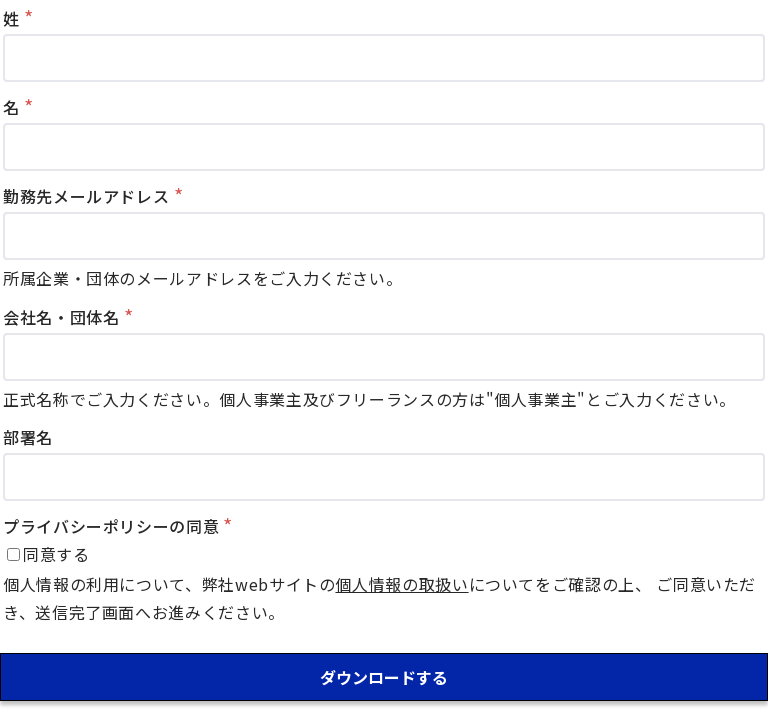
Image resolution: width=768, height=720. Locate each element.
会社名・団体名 (61, 317)
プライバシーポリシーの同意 (111, 526)
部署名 (28, 437)
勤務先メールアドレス (86, 196)
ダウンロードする (384, 677)
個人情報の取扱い (401, 584)
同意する (56, 554)
